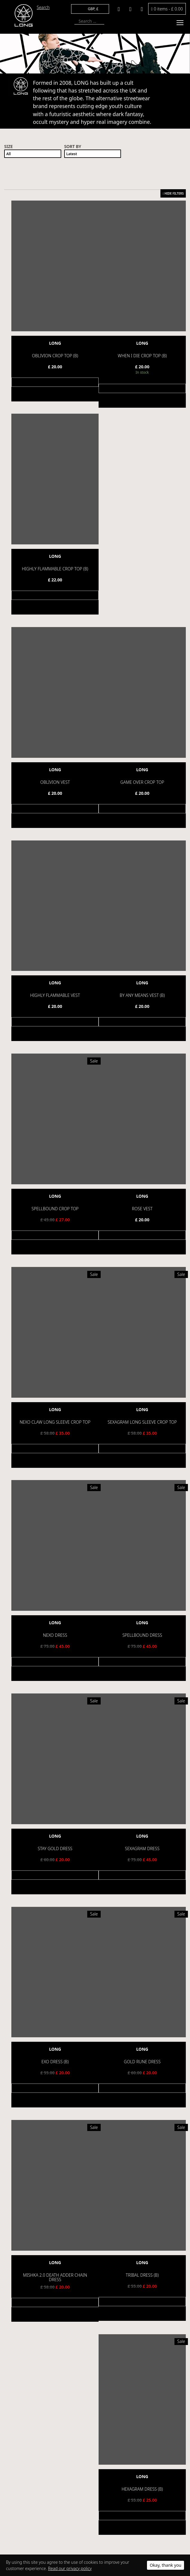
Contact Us (23, 2473)
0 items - (167, 9)
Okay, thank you (165, 2565)
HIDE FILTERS (173, 193)
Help (17, 2465)
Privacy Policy (25, 2456)
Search (43, 7)
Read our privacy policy (70, 2568)
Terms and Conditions (33, 2448)
